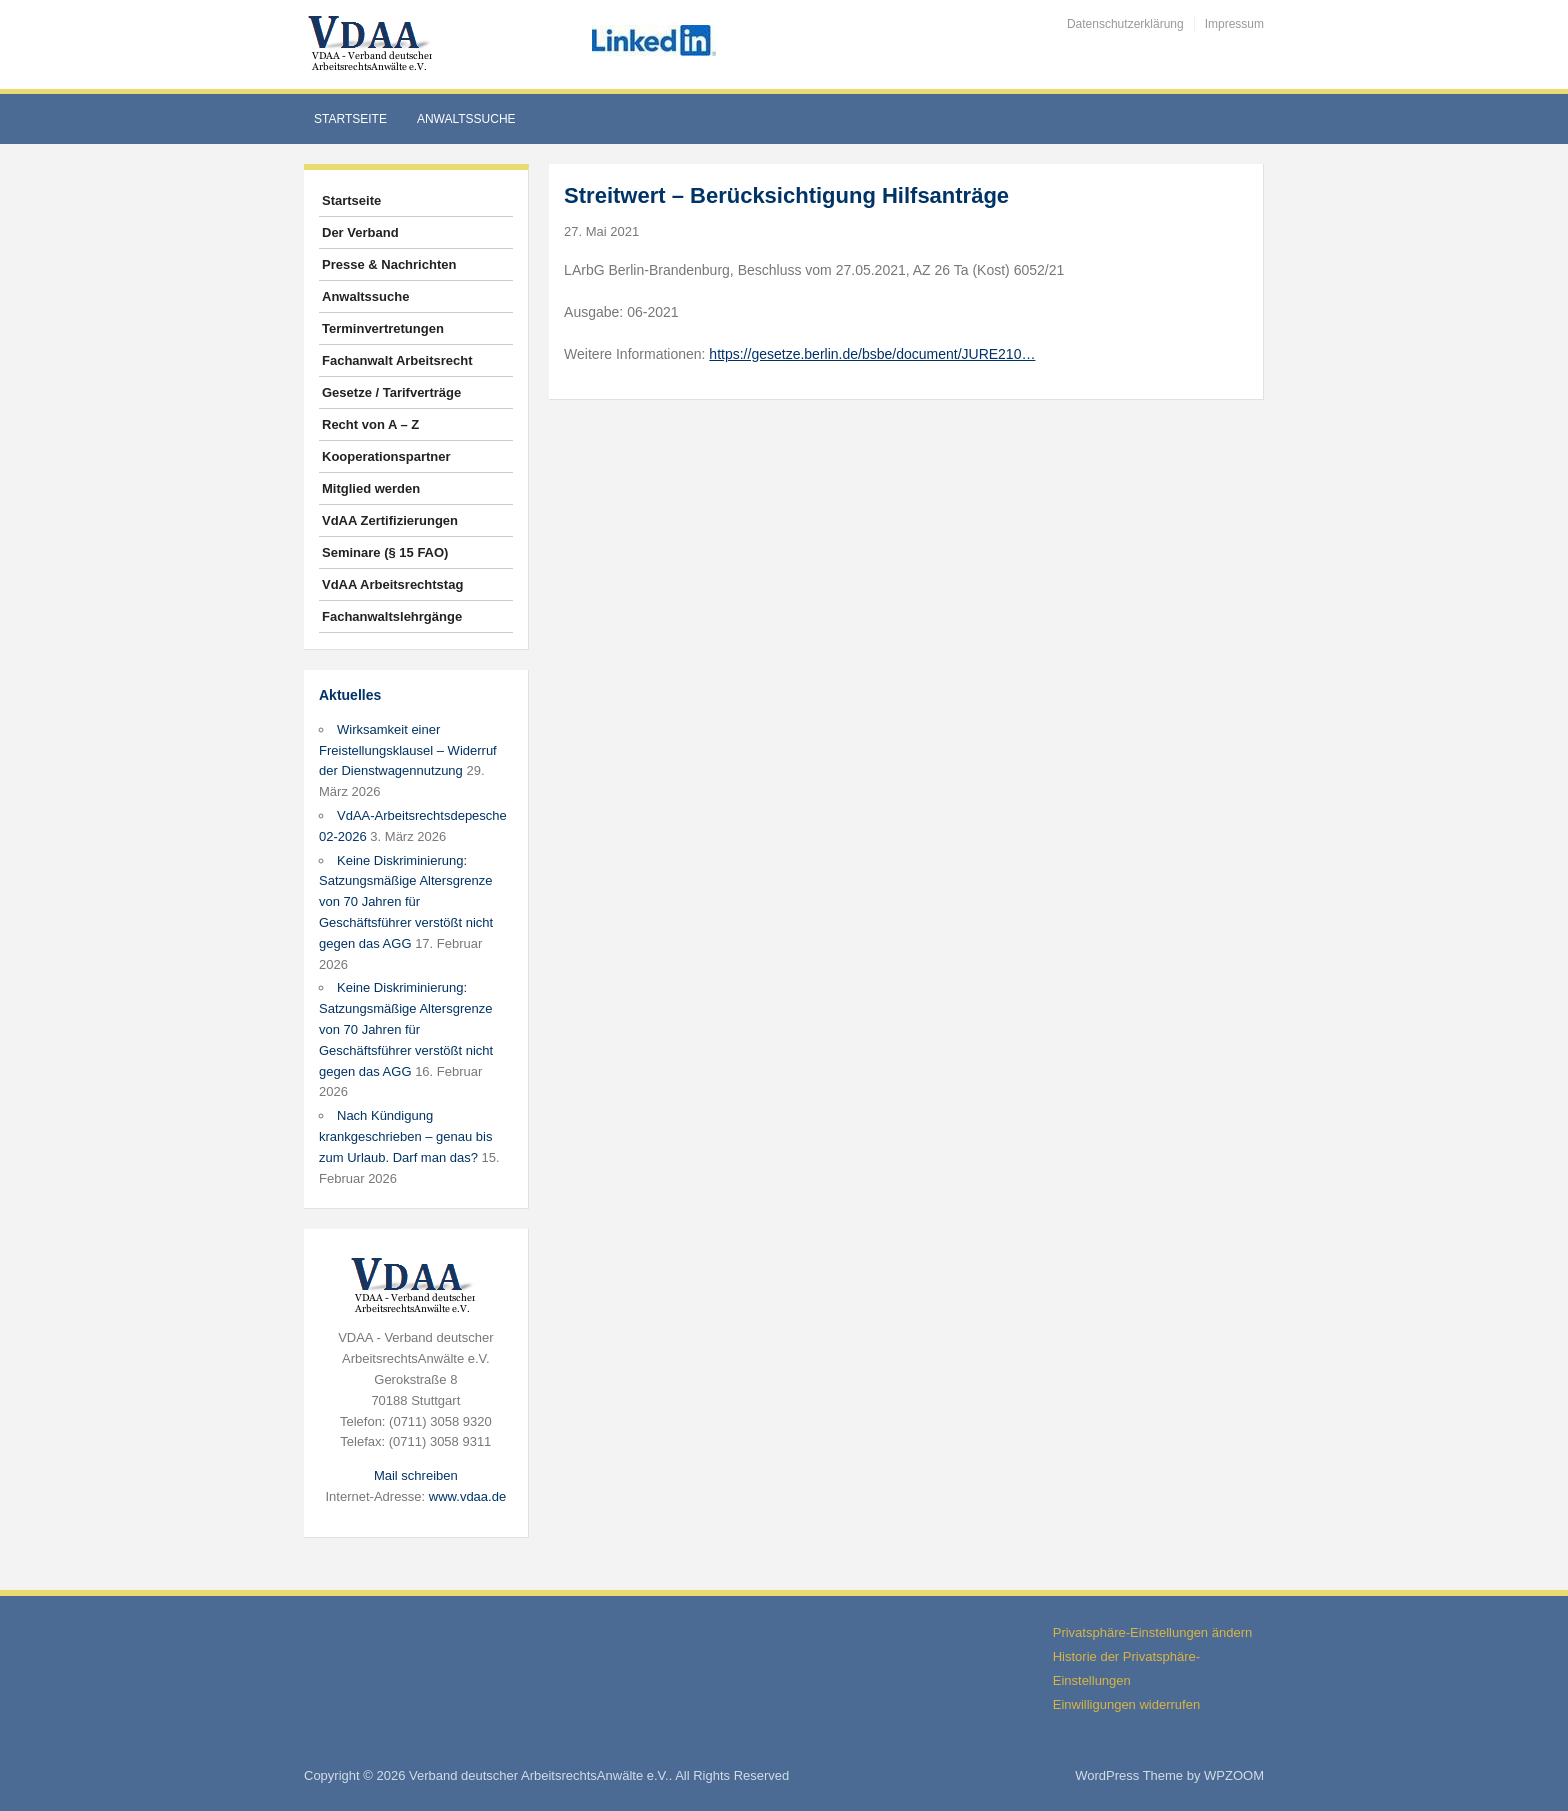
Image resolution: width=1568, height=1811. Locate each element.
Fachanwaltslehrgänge (392, 616)
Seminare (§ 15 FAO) (385, 552)
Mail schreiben (416, 1475)
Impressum (1234, 24)
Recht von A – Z (370, 424)
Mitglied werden (371, 488)
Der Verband (360, 232)
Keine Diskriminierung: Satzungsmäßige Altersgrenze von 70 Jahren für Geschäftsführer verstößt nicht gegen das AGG (406, 902)
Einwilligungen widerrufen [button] (1126, 1704)
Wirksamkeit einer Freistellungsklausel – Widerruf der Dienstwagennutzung (408, 750)
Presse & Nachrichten (389, 264)
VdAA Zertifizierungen (390, 520)
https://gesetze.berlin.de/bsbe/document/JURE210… (872, 354)
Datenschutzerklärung (1125, 24)
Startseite (350, 119)
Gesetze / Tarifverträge (391, 392)
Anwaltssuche (466, 119)
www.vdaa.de (467, 1496)
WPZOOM (1234, 1775)
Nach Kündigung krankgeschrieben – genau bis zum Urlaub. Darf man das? (405, 1136)
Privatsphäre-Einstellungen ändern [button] (1152, 1632)
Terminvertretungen (383, 328)
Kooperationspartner (386, 456)
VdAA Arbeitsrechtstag (392, 584)
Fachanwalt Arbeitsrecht (397, 360)
